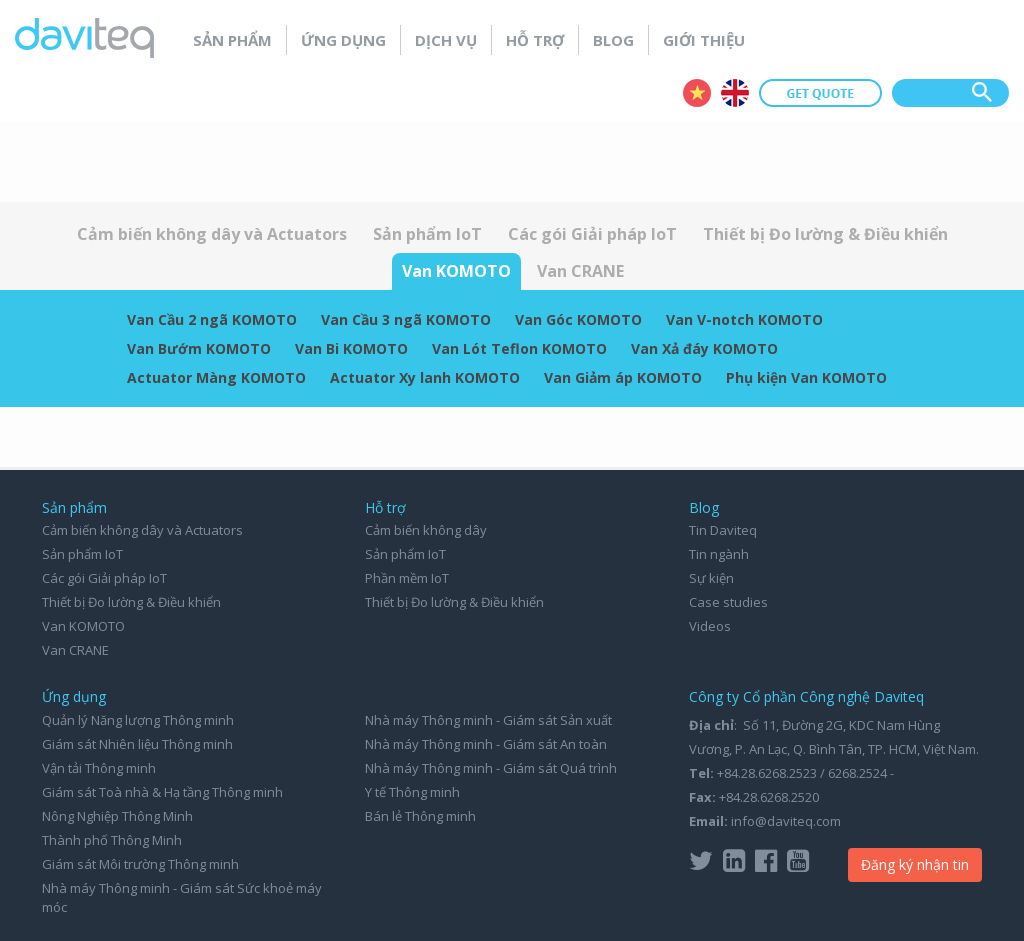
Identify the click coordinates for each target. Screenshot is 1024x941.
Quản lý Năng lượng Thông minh (138, 720)
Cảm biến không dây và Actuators (212, 234)
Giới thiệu (704, 40)
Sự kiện (711, 578)
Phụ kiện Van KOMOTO (806, 377)
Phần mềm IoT (407, 578)
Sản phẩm (232, 40)
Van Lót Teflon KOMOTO (519, 348)
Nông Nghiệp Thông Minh (117, 816)
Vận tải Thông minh (99, 768)
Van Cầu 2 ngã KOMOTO (212, 319)
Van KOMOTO (456, 271)
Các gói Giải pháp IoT (592, 234)
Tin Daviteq (723, 530)
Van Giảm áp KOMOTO (623, 377)
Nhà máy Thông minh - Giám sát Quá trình (491, 768)
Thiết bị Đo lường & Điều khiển (825, 234)
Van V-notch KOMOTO (744, 319)
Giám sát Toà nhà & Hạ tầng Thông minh (162, 792)
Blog (613, 40)
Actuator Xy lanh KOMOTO (425, 377)
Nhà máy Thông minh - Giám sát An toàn (486, 744)
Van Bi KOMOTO (351, 348)
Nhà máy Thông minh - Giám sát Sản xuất (488, 720)
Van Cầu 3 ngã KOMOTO (406, 319)
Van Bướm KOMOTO (199, 348)
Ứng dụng (343, 40)
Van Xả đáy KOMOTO (704, 348)
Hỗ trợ (535, 40)
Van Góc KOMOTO (578, 319)
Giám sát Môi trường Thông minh (140, 864)
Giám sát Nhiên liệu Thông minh (137, 744)
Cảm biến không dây (426, 530)
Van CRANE (580, 271)
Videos (710, 626)
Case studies (728, 602)
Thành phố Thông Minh (112, 840)
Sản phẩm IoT (427, 234)
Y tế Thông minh (412, 792)
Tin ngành (719, 554)
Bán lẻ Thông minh (420, 816)
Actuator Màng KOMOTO (216, 377)
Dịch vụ (446, 40)
